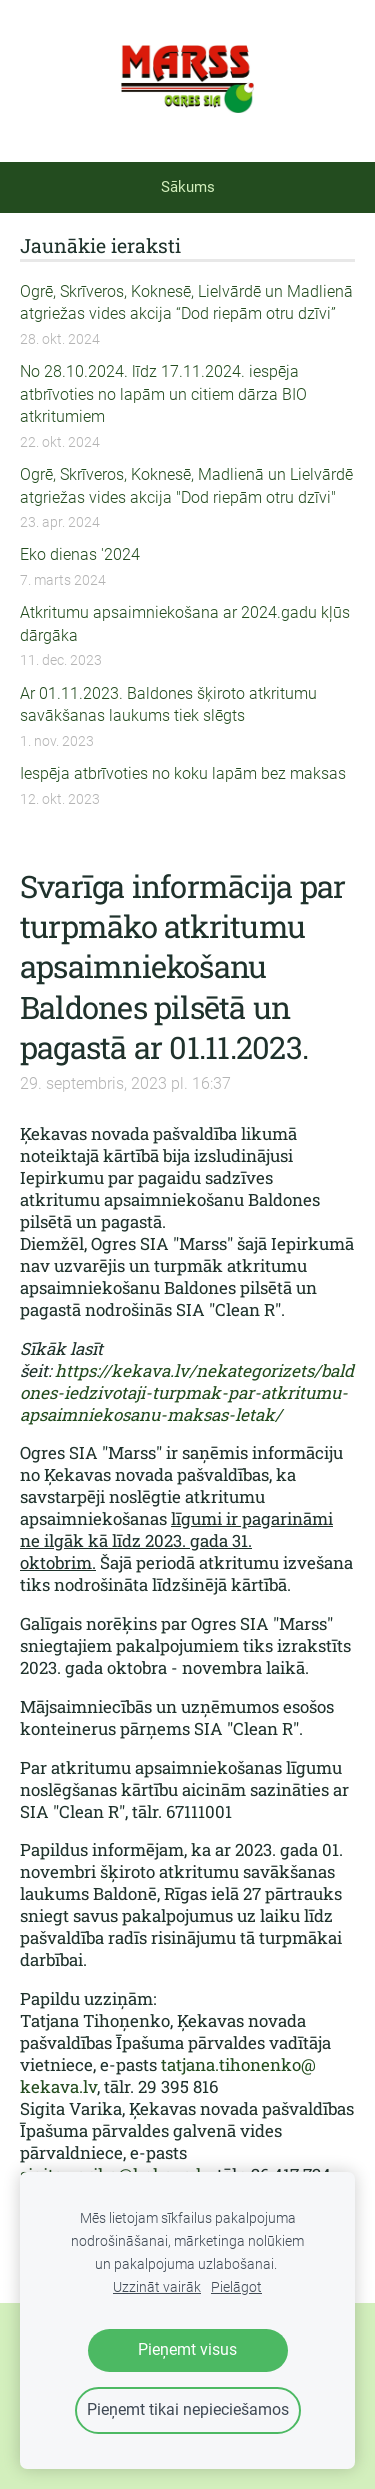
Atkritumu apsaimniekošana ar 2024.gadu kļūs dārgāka (185, 623)
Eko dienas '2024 (80, 554)
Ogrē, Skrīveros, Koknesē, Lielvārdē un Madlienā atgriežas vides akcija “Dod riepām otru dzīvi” (186, 302)
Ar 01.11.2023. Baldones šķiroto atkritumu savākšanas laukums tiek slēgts (168, 704)
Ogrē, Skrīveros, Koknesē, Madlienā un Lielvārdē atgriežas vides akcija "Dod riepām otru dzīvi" (186, 485)
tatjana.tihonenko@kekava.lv (168, 2075)
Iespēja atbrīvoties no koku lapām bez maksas (183, 773)
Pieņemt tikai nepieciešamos (188, 2409)
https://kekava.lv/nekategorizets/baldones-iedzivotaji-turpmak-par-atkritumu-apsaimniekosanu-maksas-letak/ (187, 1392)
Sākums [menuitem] (188, 187)
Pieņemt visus (187, 2349)
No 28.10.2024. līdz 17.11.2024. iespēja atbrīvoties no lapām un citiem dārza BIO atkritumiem (163, 394)
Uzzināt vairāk (157, 2287)
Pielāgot (236, 2287)
